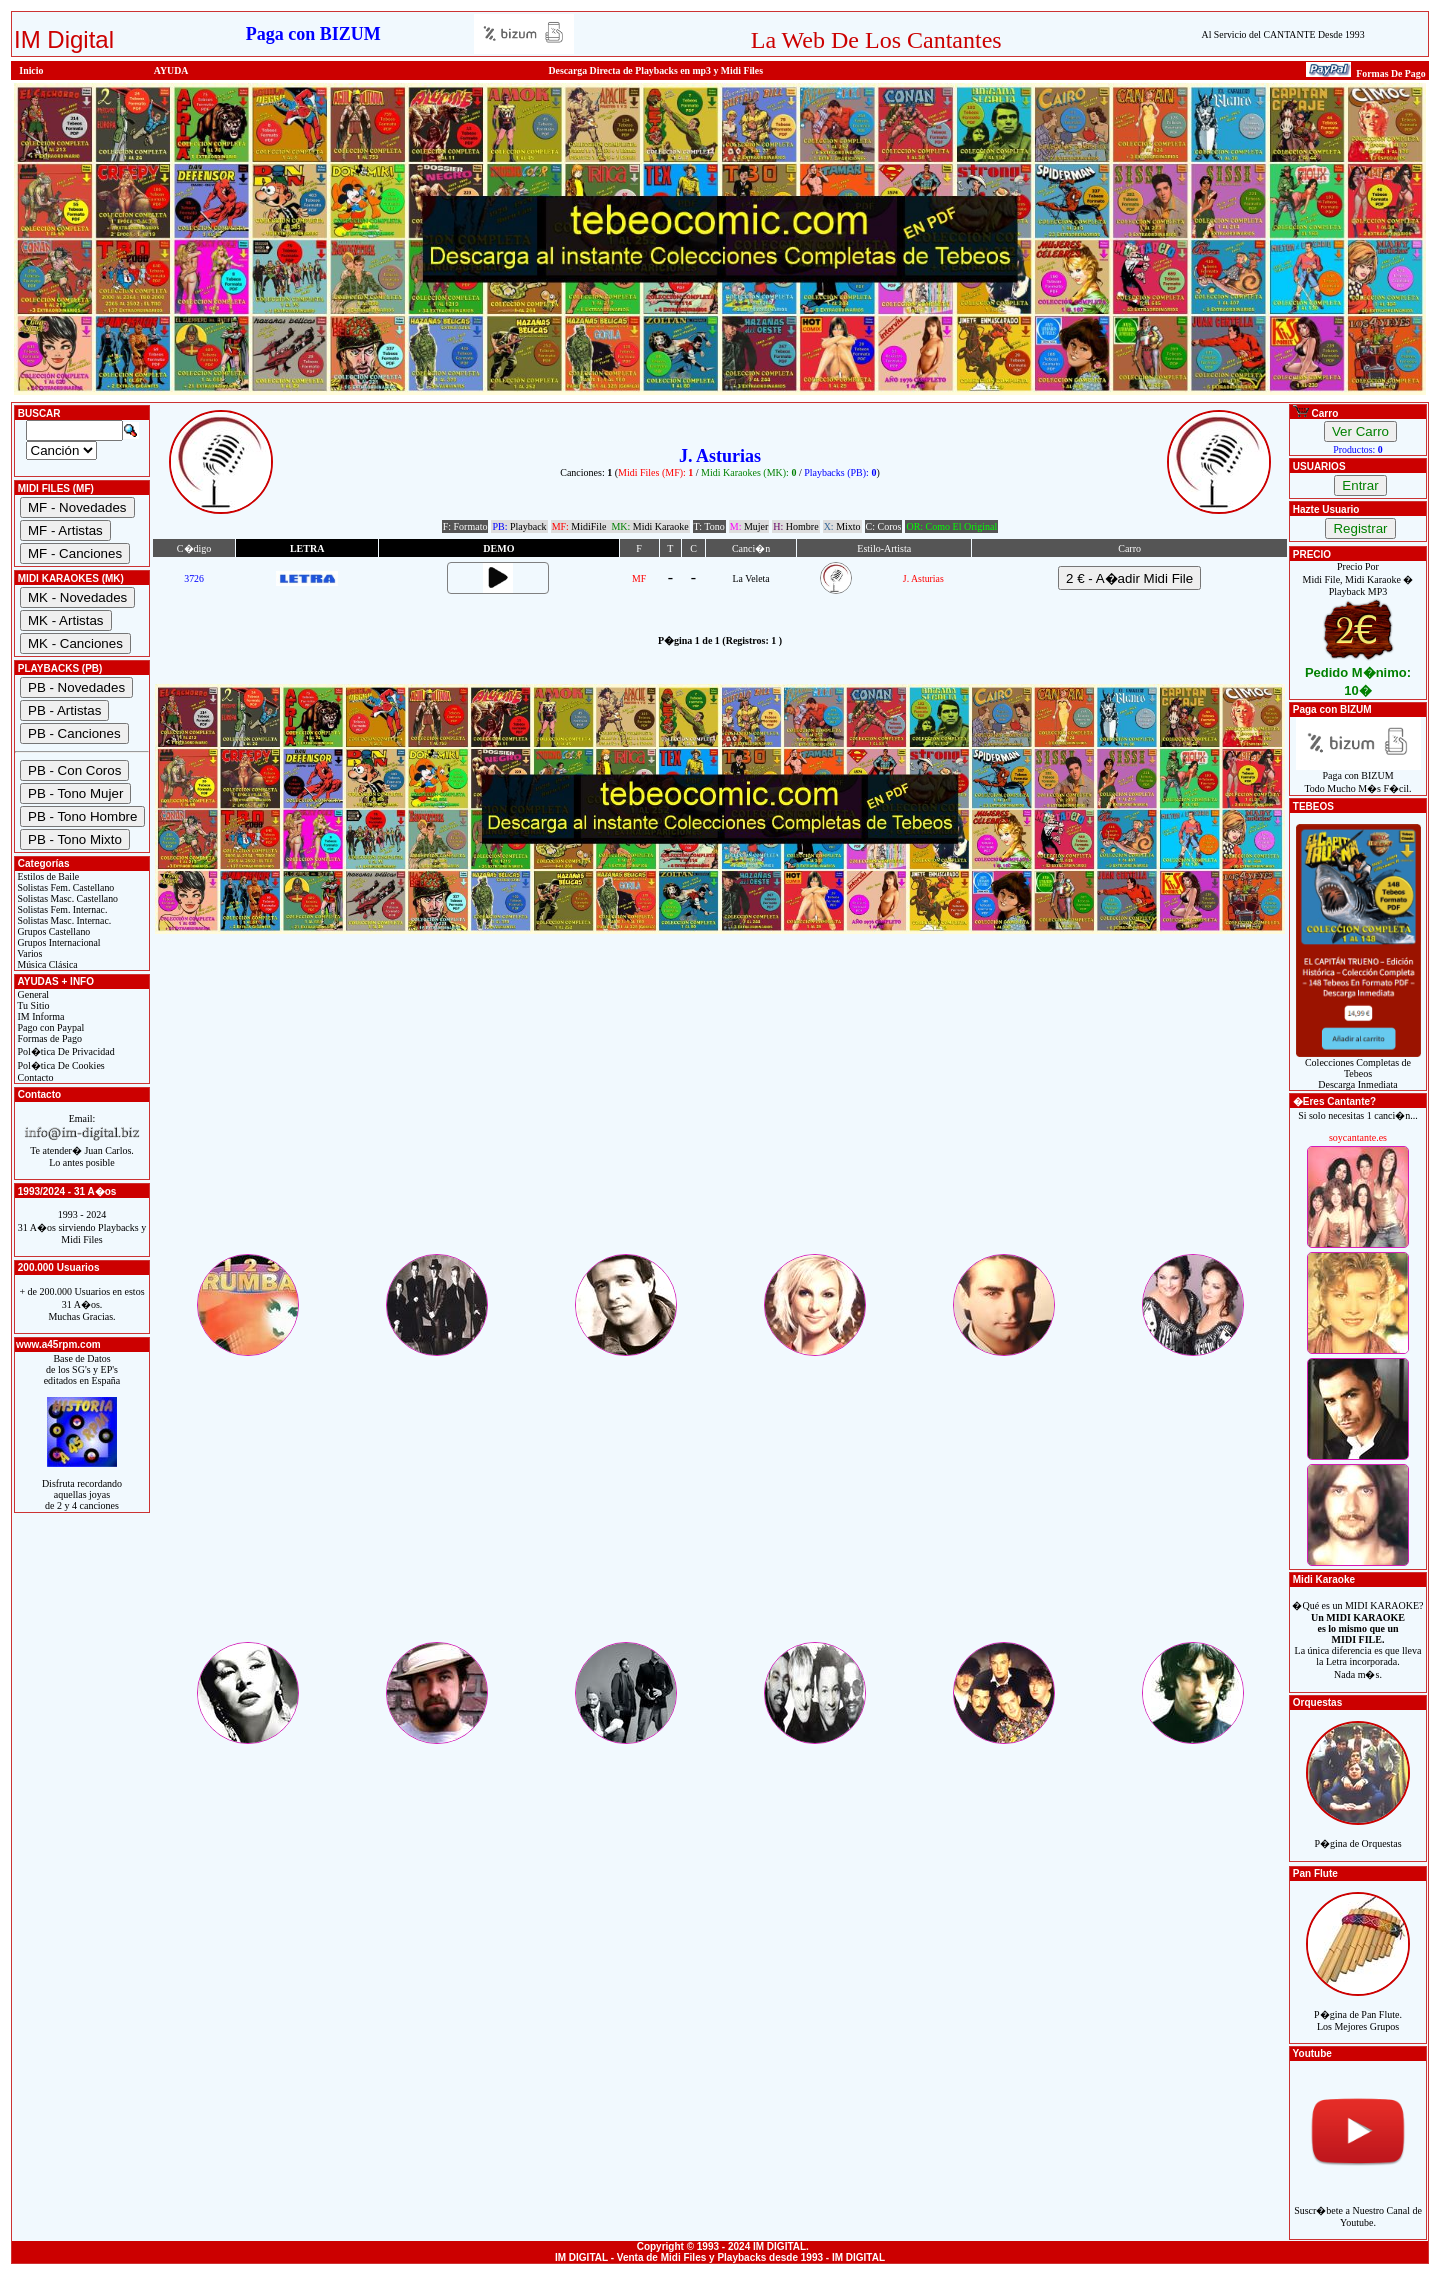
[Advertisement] (720, 1111)
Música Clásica (46, 964)
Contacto (34, 1077)
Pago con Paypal (49, 1027)
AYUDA (171, 70)
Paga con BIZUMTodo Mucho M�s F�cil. (1358, 777)
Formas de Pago (48, 1038)
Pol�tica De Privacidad (65, 1051)
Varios (28, 953)
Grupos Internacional (58, 942)
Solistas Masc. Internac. (63, 920)
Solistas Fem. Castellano (64, 887)
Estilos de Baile (47, 876)
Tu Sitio (32, 1005)
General (32, 994)
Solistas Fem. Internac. (61, 909)
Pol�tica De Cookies (60, 1065)
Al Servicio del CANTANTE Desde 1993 (1283, 34)
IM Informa (39, 1016)
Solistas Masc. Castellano (66, 898)
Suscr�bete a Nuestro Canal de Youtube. (1358, 2205)
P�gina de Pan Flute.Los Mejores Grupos (1358, 2009)
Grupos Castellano (52, 931)
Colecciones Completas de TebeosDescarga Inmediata (1358, 1069)
